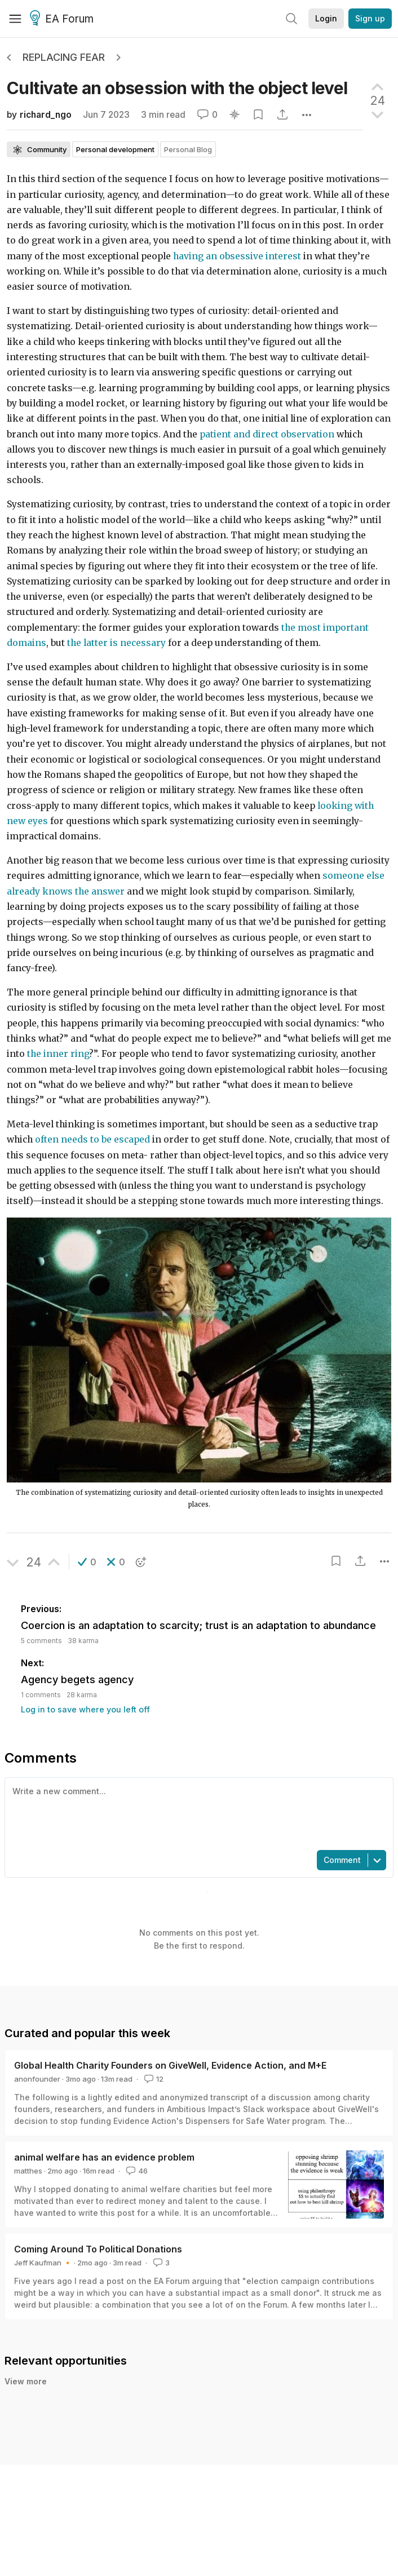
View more (26, 2381)
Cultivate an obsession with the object (177, 88)
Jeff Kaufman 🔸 (43, 2262)
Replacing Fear (64, 57)
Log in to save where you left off (85, 1709)
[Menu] (15, 18)
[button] (87, 1562)
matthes (28, 2170)
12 (152, 2079)
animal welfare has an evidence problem (104, 2157)
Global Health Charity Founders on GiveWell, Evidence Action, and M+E (170, 2065)
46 (136, 2171)
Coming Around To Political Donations (98, 2249)
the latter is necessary (116, 643)
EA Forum (63, 19)
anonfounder (37, 2078)
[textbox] (196, 1813)
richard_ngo (46, 114)
